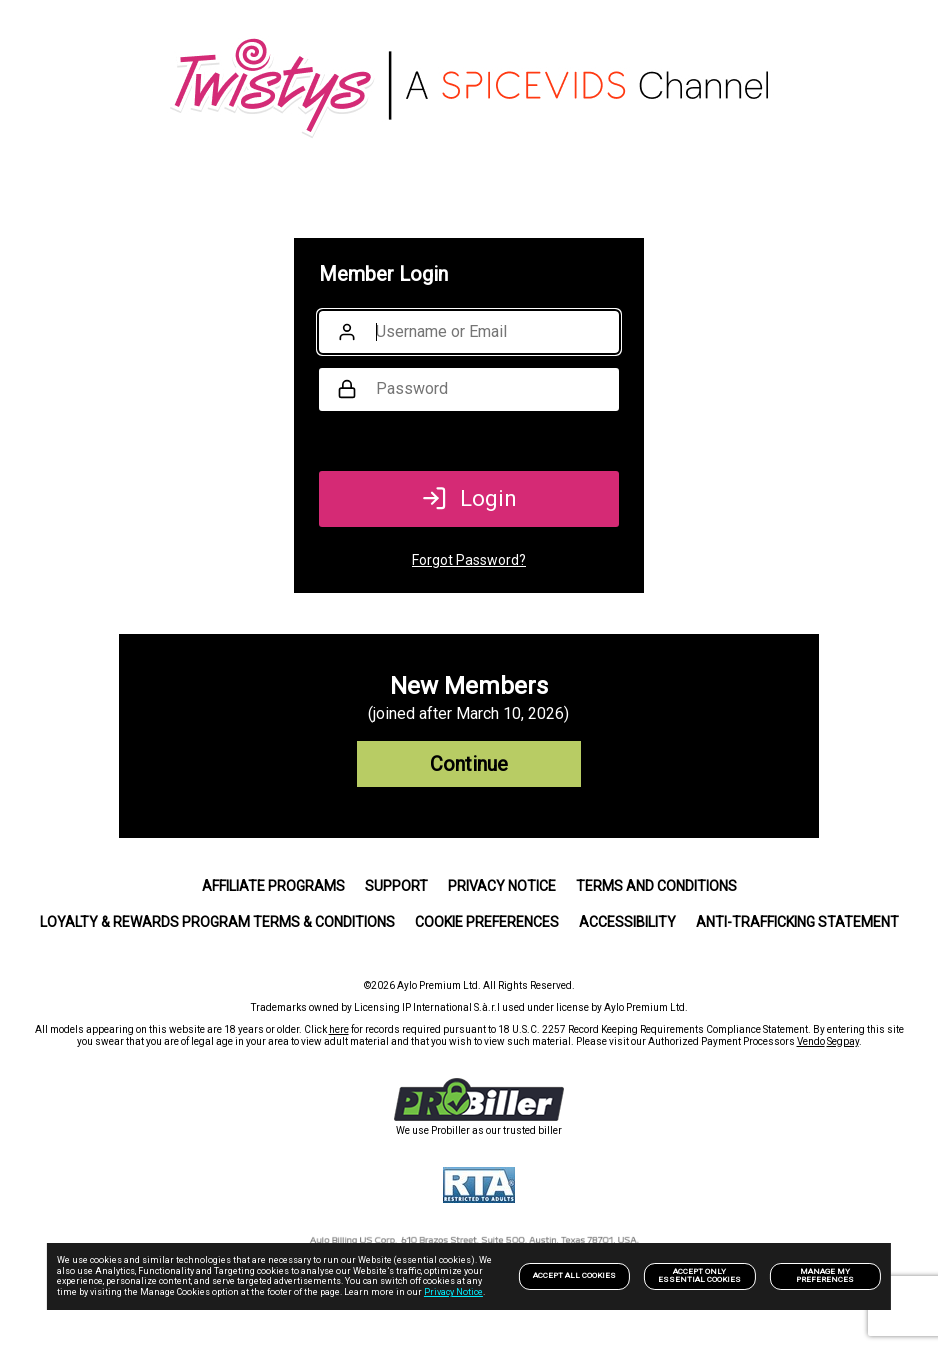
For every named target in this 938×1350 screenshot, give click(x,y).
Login (469, 498)
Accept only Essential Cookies (699, 1275)
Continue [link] (469, 764)
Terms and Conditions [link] (656, 886)
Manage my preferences (825, 1275)
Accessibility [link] (627, 922)
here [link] (339, 1029)
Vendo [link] (811, 1041)
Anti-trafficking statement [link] (797, 922)
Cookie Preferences (487, 922)
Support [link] (396, 886)
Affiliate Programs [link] (273, 886)
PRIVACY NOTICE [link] (502, 886)
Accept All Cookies (574, 1275)
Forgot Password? (469, 560)
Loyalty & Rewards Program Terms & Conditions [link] (217, 922)
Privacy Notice (453, 1292)
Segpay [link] (843, 1041)
